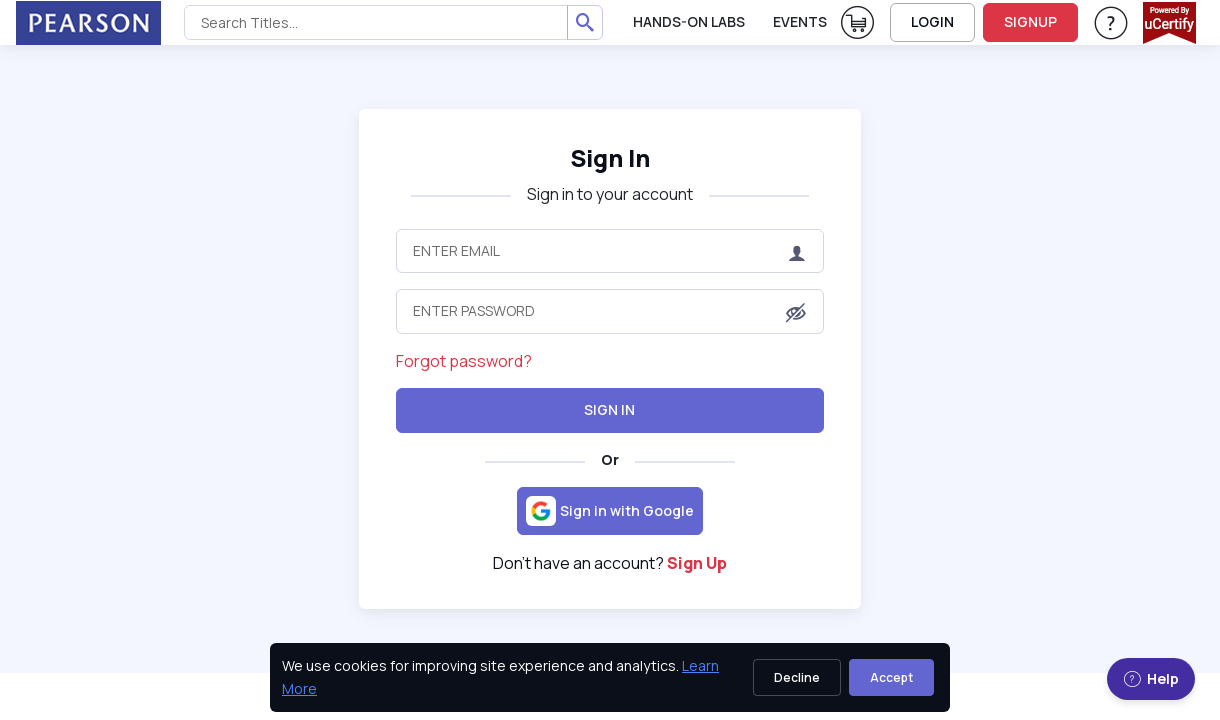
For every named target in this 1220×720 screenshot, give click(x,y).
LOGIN (932, 21)
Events (800, 21)
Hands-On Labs (689, 21)
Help (1151, 678)
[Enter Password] (610, 311)
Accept (891, 677)
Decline (797, 677)
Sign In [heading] (610, 157)
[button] (796, 313)
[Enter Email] (610, 251)
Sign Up (697, 563)
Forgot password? (464, 361)
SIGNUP (1030, 21)
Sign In (609, 409)
